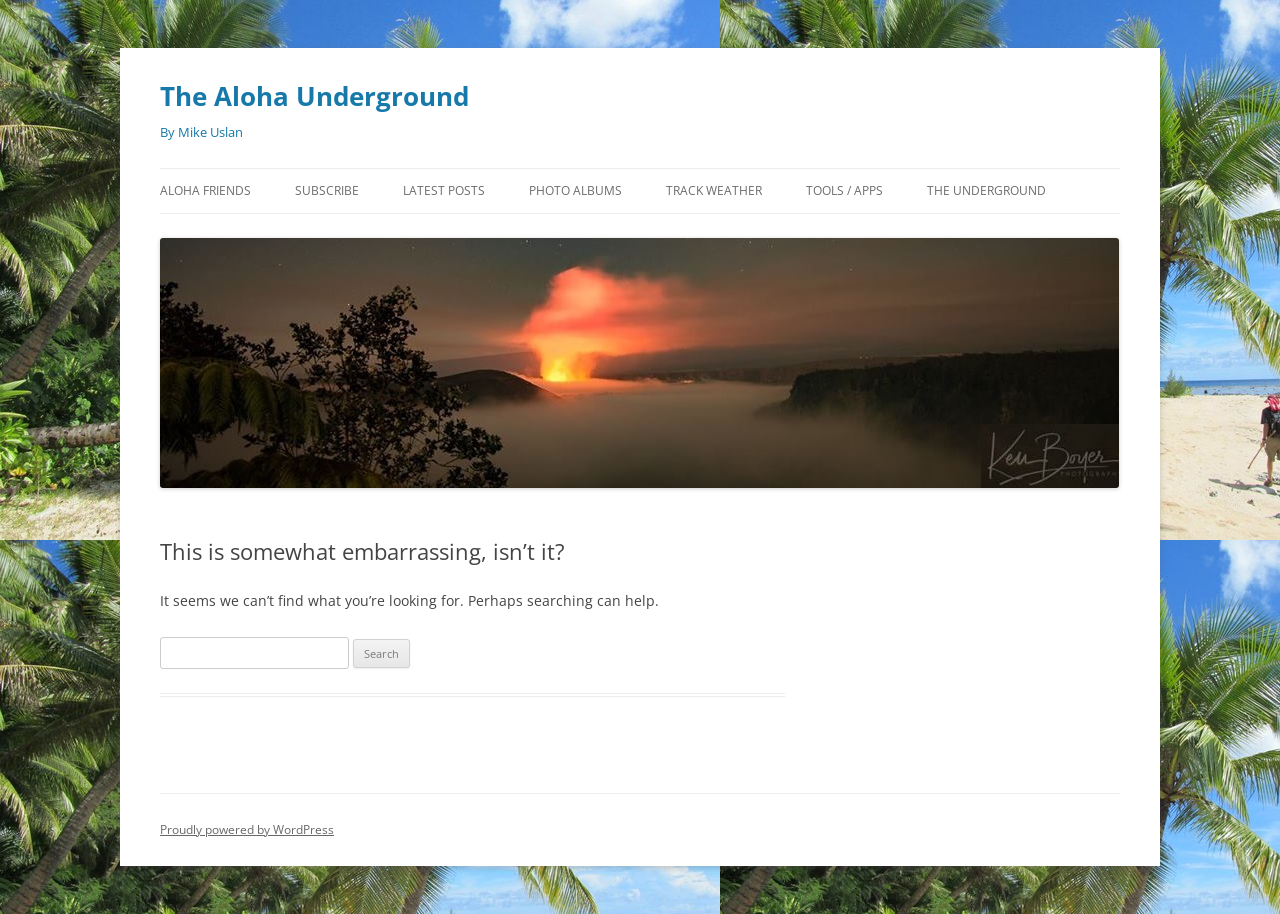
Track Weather (714, 190)
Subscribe (327, 190)
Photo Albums (575, 190)
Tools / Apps (844, 190)
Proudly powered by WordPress (247, 829)
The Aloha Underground (314, 96)
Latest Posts (444, 190)
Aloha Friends (205, 190)
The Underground (986, 190)
